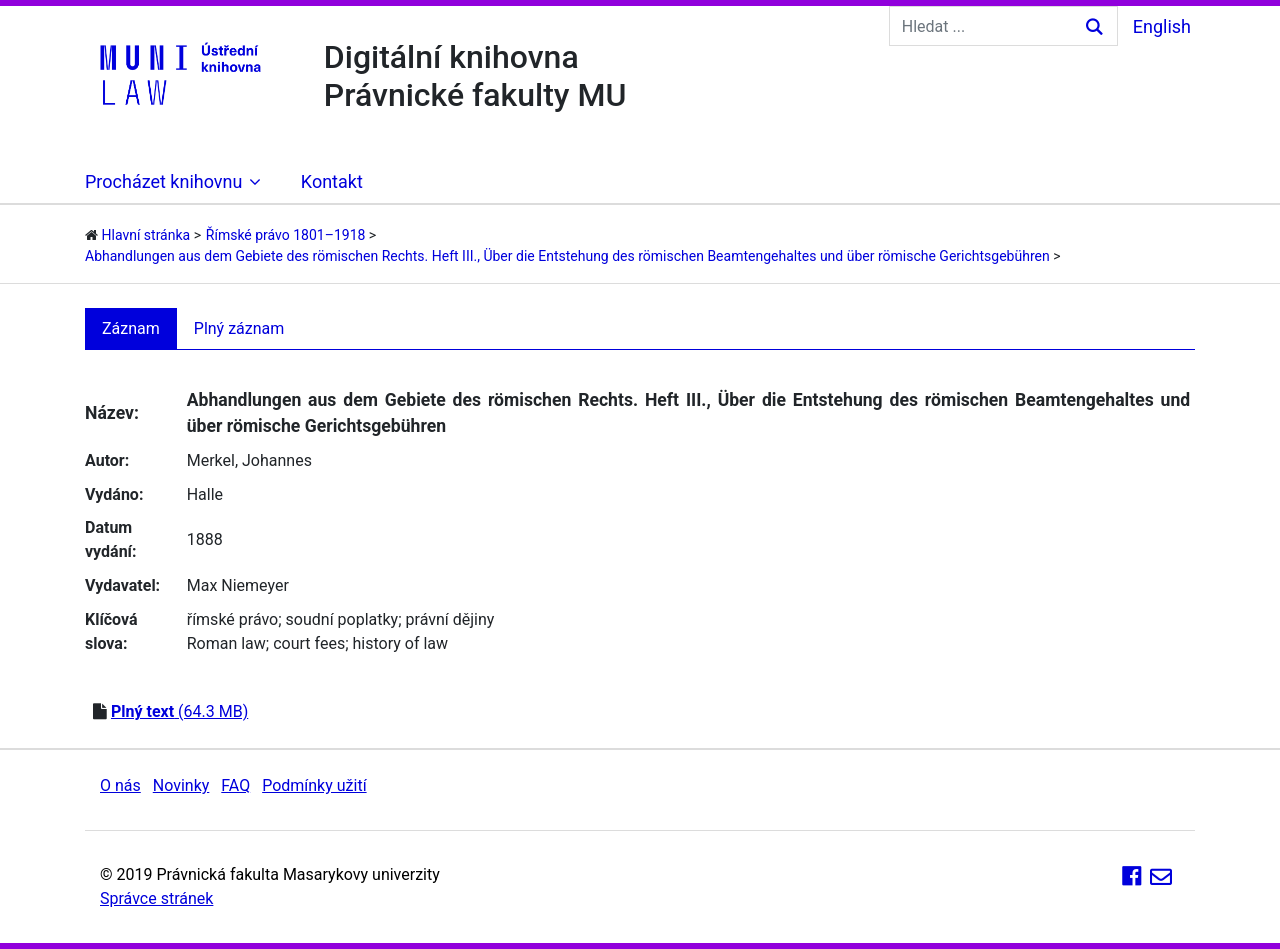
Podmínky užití (314, 785)
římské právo (233, 619)
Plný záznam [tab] (239, 328)
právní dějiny (450, 619)
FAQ (235, 785)
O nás (120, 785)
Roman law (226, 643)
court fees (309, 643)
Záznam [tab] (131, 328)
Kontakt (332, 181)
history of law (401, 643)
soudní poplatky (342, 619)
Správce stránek (156, 898)
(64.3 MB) (179, 711)
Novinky (181, 785)
